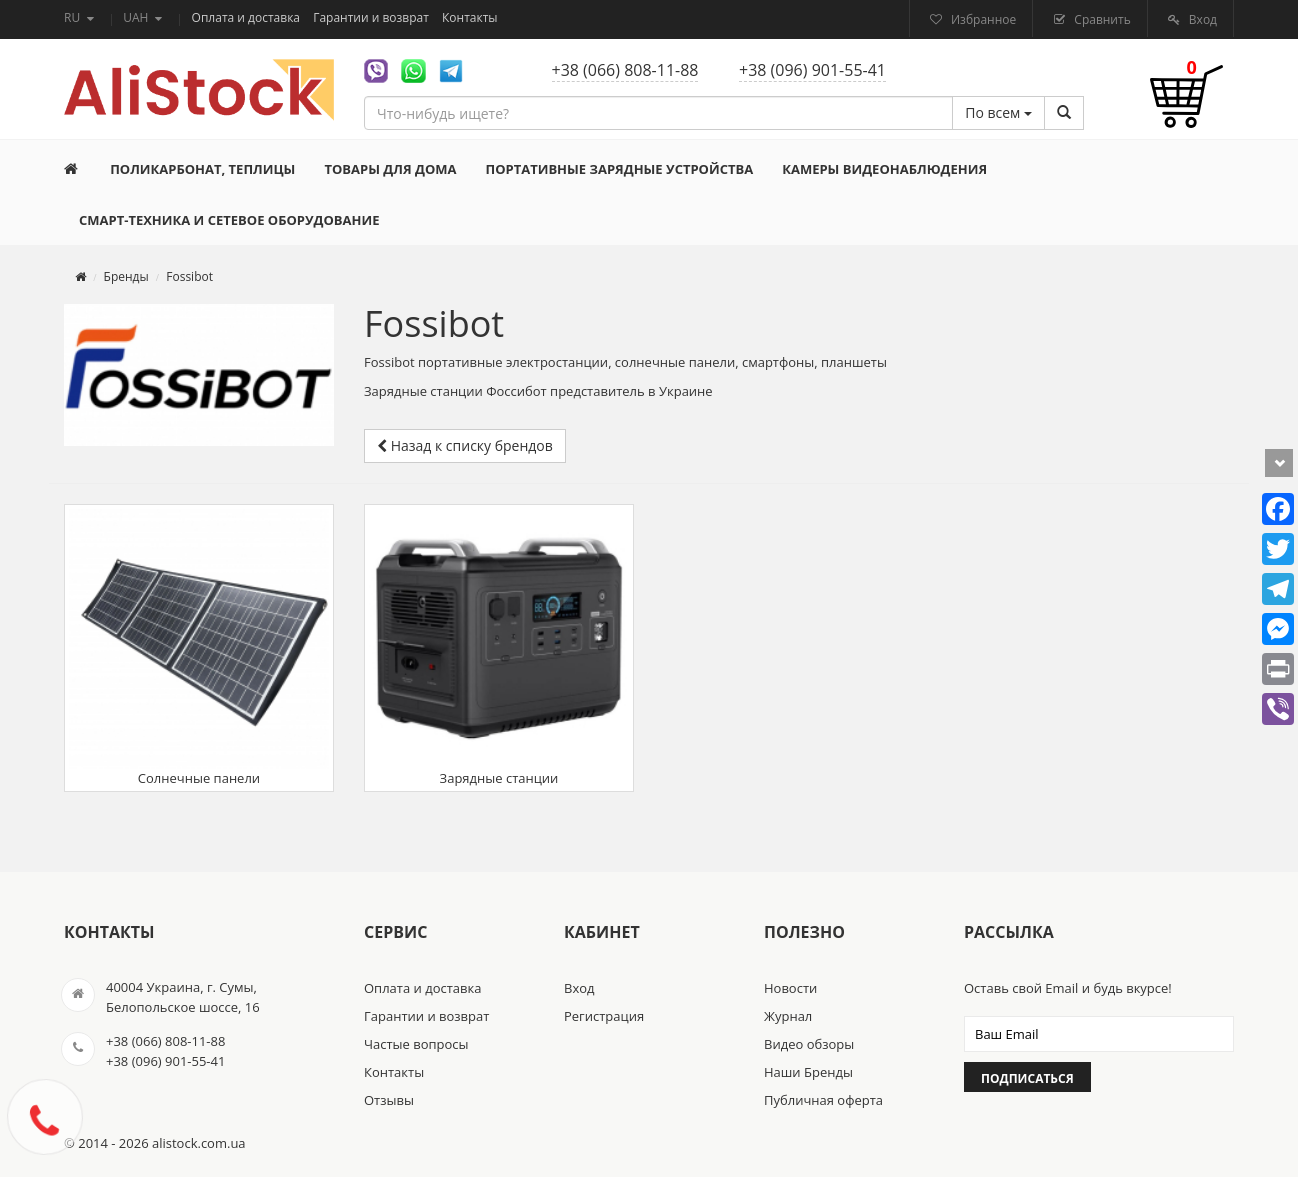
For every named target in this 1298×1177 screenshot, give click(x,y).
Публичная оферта (823, 1100)
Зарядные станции (499, 648)
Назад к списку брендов (465, 445)
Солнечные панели (199, 648)
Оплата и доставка (248, 17)
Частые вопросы (416, 1044)
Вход (1201, 19)
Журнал (788, 1016)
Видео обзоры (809, 1044)
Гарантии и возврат (372, 17)
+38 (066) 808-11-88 (625, 70)
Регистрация (604, 1016)
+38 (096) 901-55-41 (812, 70)
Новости (790, 988)
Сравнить (1101, 19)
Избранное (982, 19)
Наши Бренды (808, 1072)
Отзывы (389, 1100)
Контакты (470, 17)
